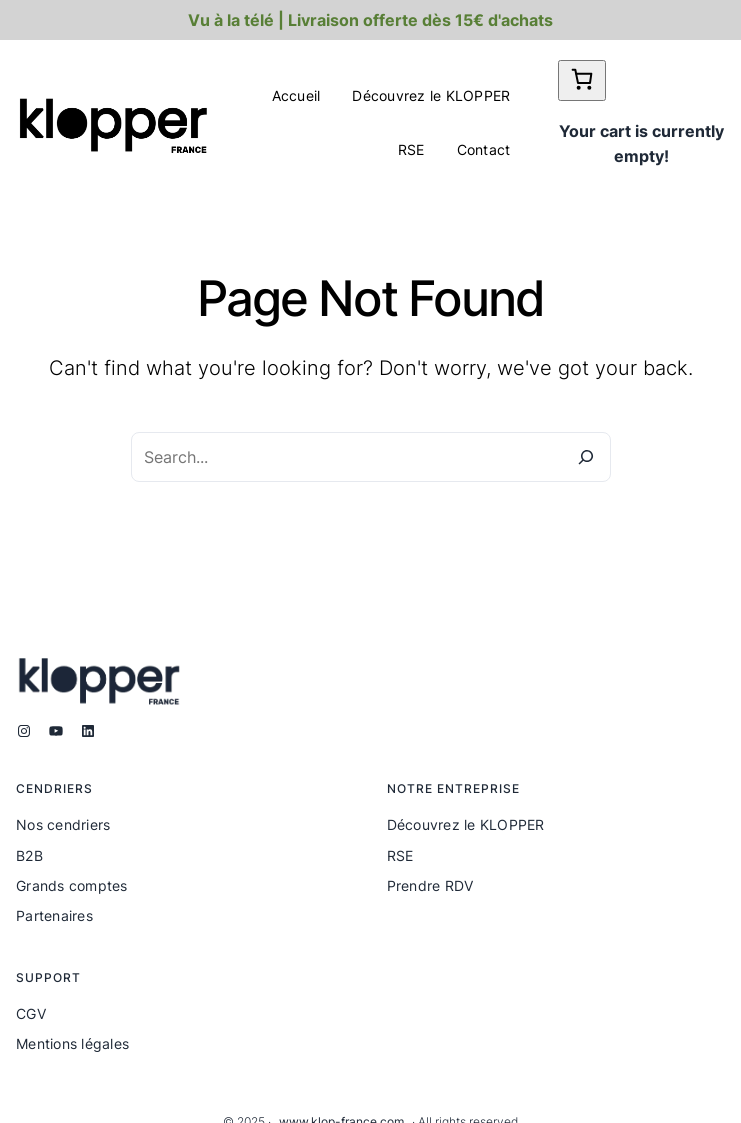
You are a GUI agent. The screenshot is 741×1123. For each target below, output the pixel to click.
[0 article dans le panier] (582, 80)
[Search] (586, 457)
